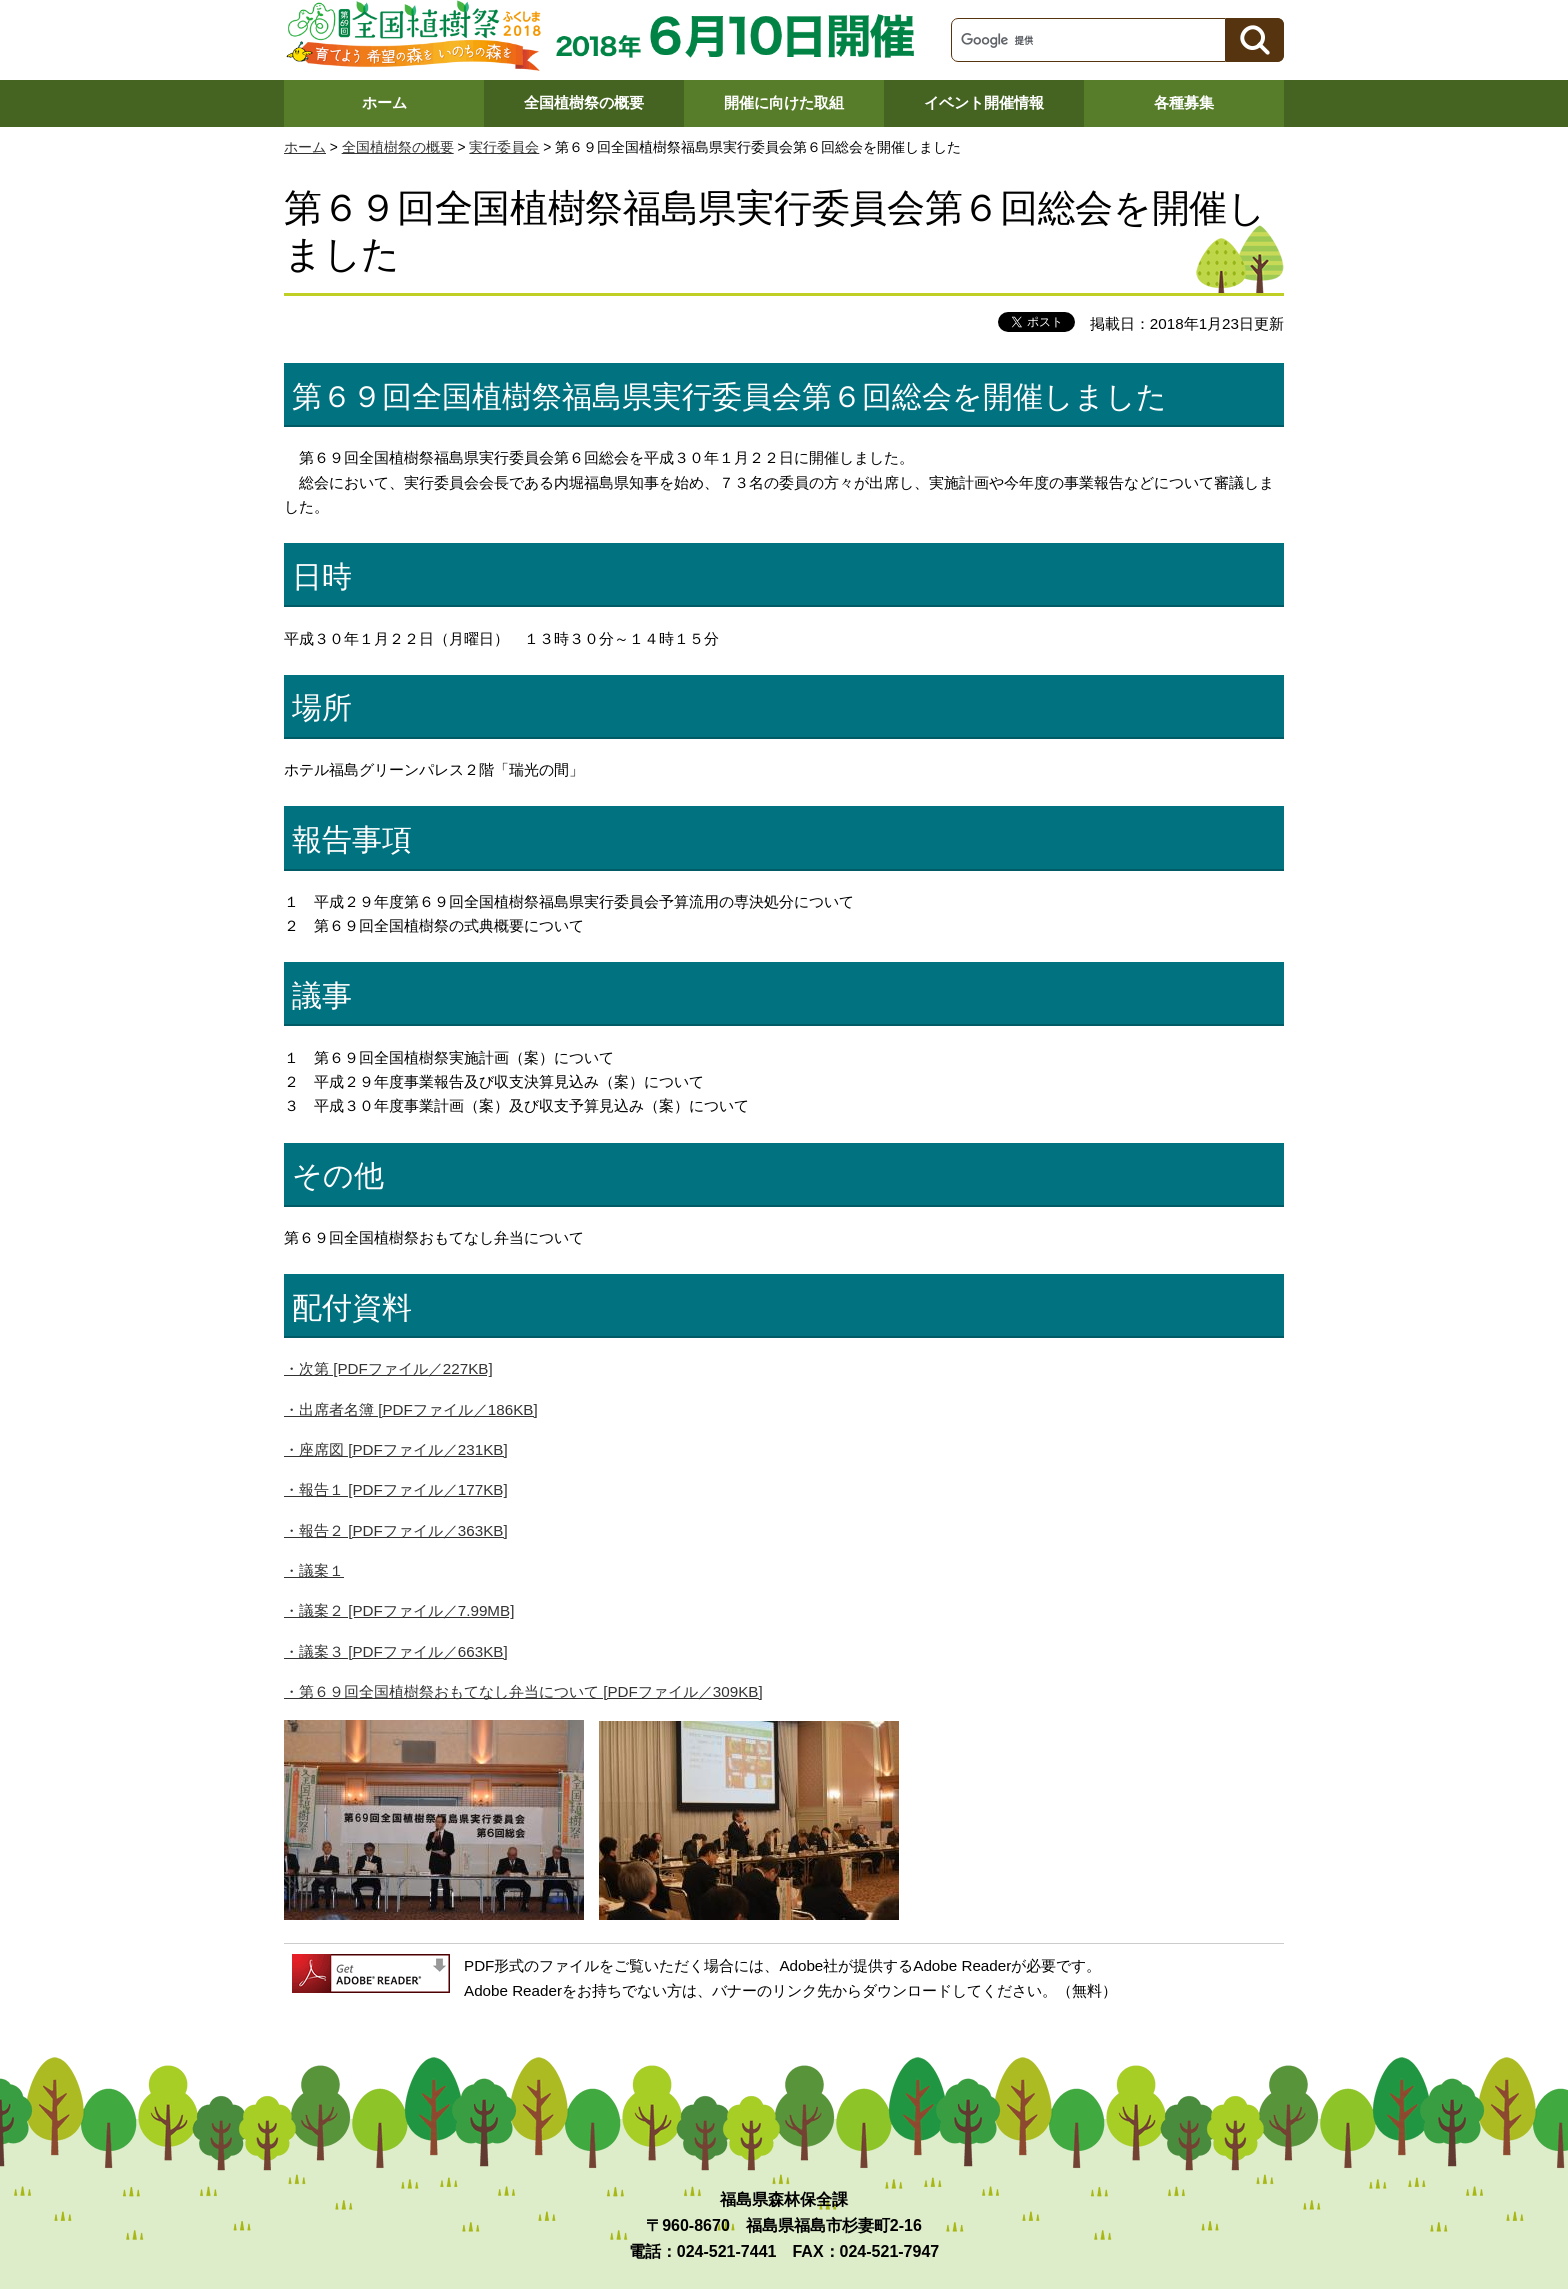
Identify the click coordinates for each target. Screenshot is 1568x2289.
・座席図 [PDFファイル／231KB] (396, 1449)
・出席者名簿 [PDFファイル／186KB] (411, 1409)
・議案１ (314, 1570)
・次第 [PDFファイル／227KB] (388, 1368)
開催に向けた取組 (784, 102)
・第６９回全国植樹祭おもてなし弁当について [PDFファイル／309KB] (523, 1691)
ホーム (384, 102)
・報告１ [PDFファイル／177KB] (396, 1489)
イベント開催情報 (984, 102)
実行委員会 (504, 147)
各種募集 (1184, 102)
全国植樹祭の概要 (584, 102)
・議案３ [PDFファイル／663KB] (396, 1651)
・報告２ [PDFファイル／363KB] (396, 1530)
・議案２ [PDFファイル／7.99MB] (399, 1610)
